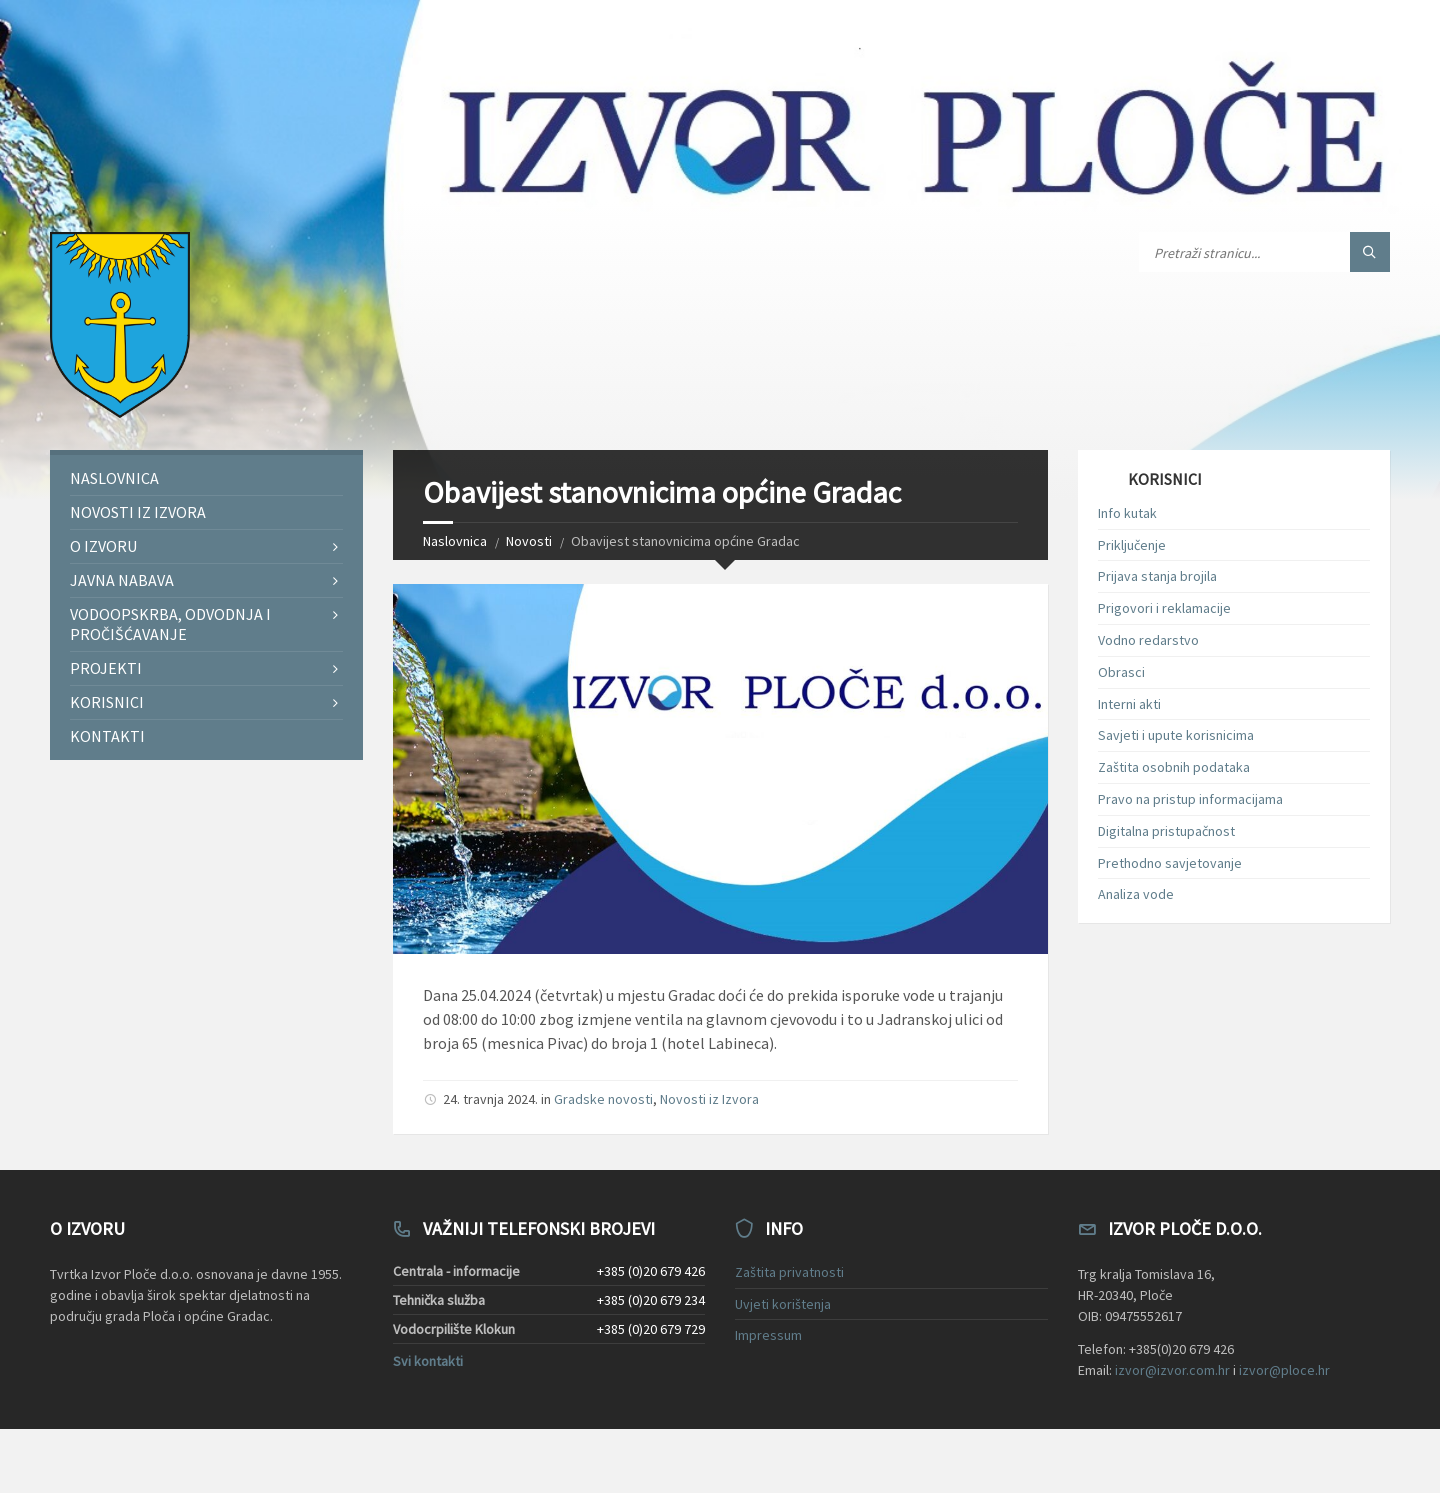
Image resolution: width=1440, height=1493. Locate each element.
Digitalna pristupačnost (1166, 831)
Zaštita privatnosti (789, 1272)
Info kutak (1127, 513)
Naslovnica (455, 541)
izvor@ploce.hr (1284, 1370)
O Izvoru (103, 546)
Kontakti (107, 736)
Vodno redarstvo (1148, 640)
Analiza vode (1136, 894)
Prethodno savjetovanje (1170, 863)
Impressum (768, 1335)
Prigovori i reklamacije (1164, 608)
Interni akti (1129, 704)
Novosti (529, 541)
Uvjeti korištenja (783, 1304)
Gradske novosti (603, 1099)
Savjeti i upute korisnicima (1176, 735)
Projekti (106, 668)
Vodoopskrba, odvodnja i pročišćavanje (170, 623)
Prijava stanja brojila (1157, 576)
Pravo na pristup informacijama (1190, 799)
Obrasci (1121, 672)
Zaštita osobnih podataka (1174, 767)
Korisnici (107, 702)
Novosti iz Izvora (709, 1099)
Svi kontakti (428, 1361)
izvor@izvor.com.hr (1172, 1370)
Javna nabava (122, 580)
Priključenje (1132, 545)
